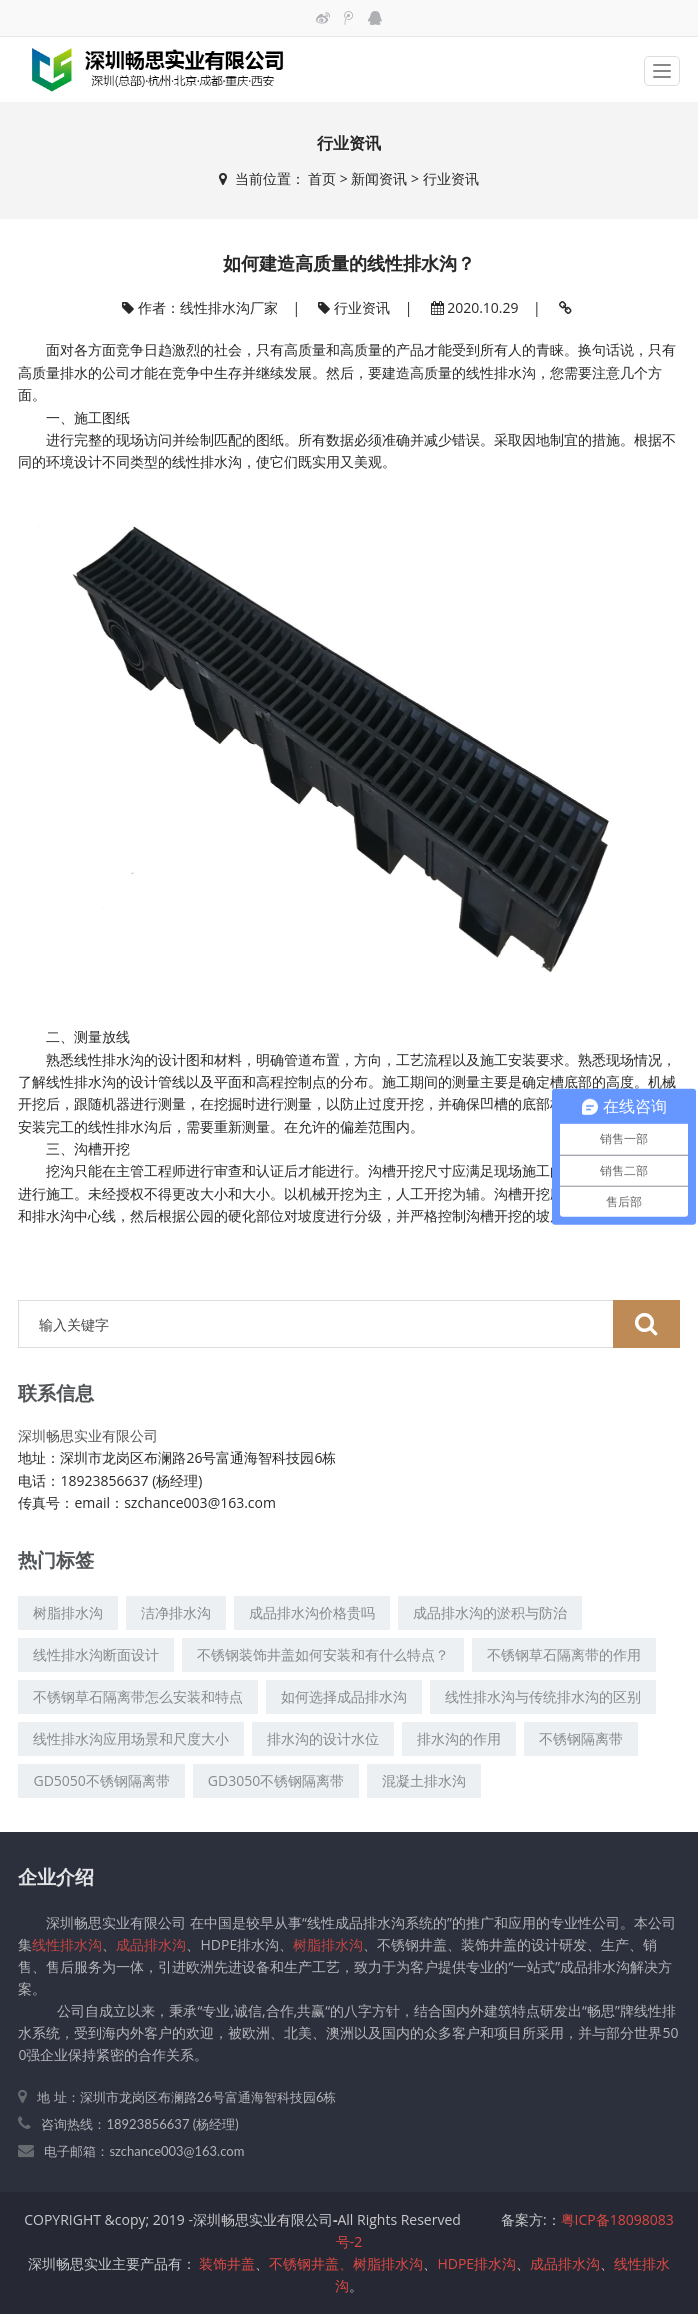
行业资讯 (451, 178)
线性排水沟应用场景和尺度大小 (131, 1738)
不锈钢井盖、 (311, 2263)
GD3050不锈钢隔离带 (276, 1780)
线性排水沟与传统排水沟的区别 (543, 1696)
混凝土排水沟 (424, 1780)
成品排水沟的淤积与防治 (490, 1612)
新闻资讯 (379, 178)
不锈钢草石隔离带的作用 (564, 1654)
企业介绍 (56, 1876)
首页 (322, 178)
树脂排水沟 (68, 1612)
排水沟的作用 (459, 1738)
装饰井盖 (227, 2263)
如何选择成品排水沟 (344, 1696)
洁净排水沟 (176, 1612)
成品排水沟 (151, 1944)
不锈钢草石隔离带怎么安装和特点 (138, 1696)
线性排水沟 (501, 372)
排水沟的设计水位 (323, 1738)
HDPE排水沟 (476, 2263)
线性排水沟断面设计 (96, 1654)
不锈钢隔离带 (581, 1738)
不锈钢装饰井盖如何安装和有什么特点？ (323, 1654)
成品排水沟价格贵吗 (312, 1612)
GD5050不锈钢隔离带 (101, 1780)
